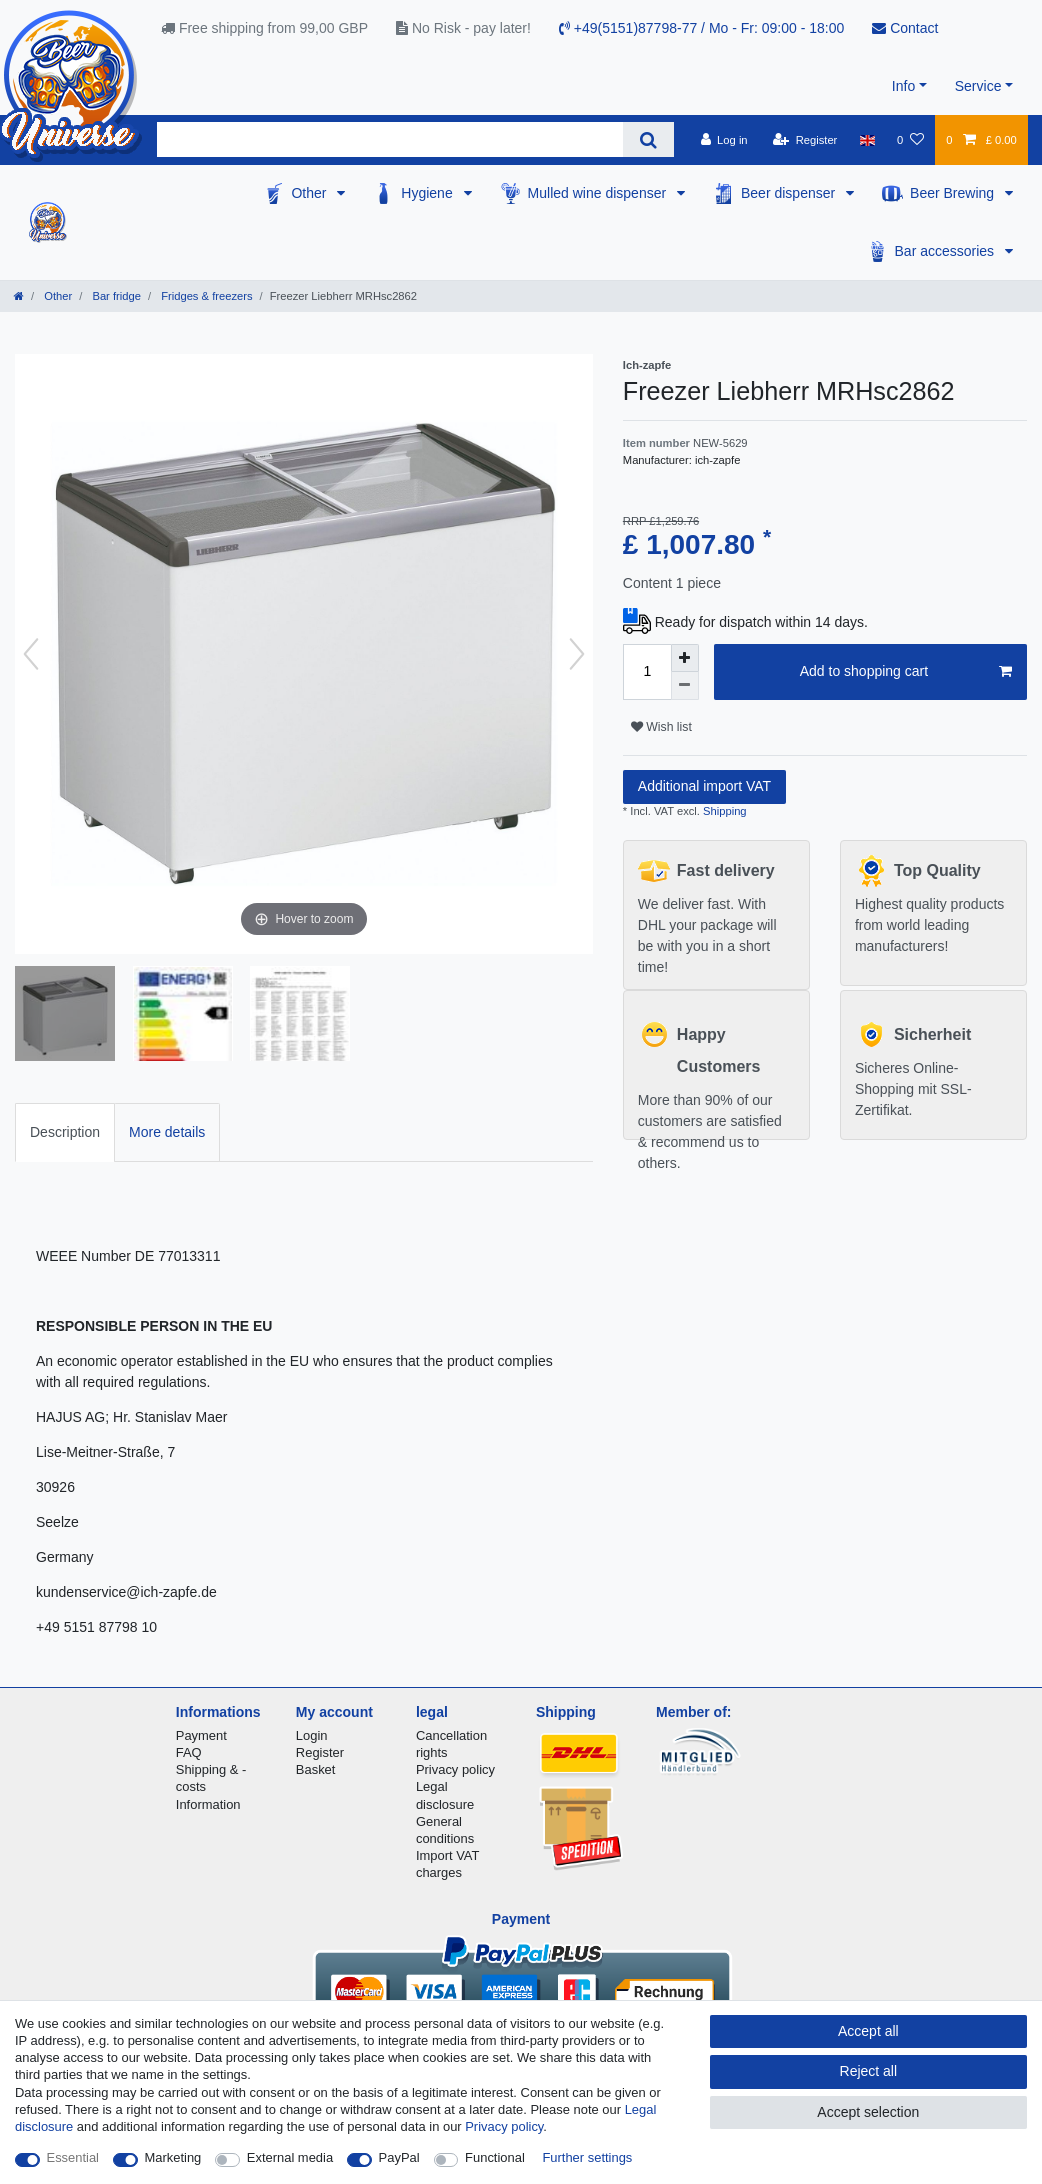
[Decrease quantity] (685, 686)
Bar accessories (946, 251)
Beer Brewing (954, 193)
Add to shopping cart (906, 672)
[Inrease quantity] (685, 658)
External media (290, 2157)
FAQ (189, 1752)
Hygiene (428, 193)
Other (310, 193)
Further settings (587, 2157)
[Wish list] (910, 140)
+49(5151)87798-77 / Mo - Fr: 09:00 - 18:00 (701, 28)
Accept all (868, 2031)
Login (312, 1735)
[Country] (867, 140)
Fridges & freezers (205, 296)
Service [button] (978, 86)
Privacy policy (455, 1769)
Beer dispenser (790, 193)
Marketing (173, 2157)
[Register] (805, 140)
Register (320, 1752)
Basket (316, 1769)
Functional (495, 2157)
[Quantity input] (647, 672)
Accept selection (868, 2112)
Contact (905, 28)
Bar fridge (115, 296)
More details (167, 1132)
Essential (73, 2157)
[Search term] (390, 139)
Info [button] (903, 86)
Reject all (869, 2071)
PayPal (399, 2157)
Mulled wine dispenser (599, 193)
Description (65, 1132)
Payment (201, 1735)
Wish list (661, 727)
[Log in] (723, 140)
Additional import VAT (704, 786)
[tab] (65, 1132)
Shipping (723, 811)
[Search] (648, 139)
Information (208, 1804)
